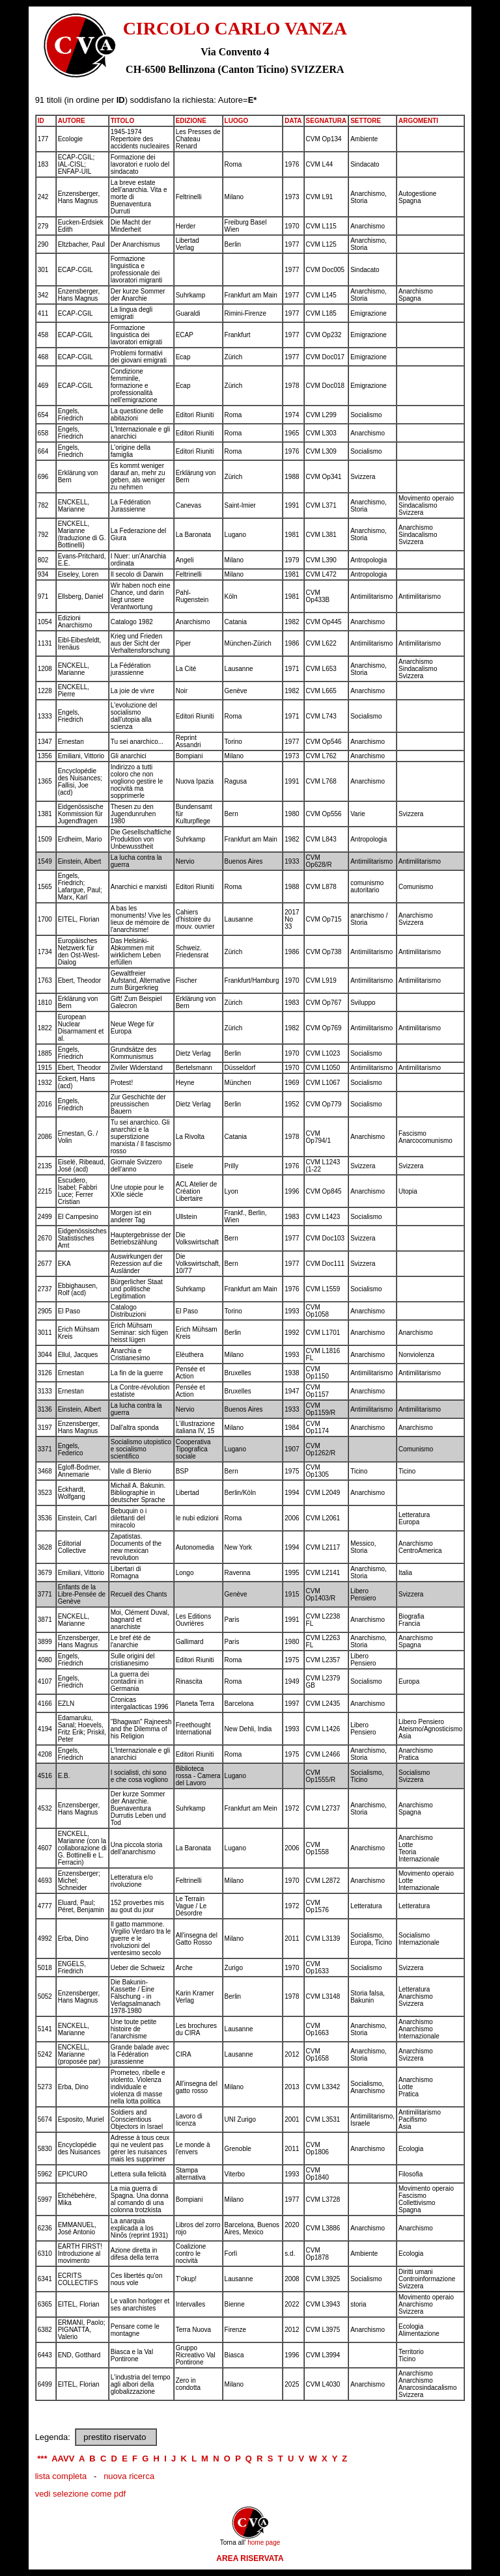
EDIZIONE (191, 120)
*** (42, 2458)
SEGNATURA (326, 120)
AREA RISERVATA (249, 2558)
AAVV (62, 2458)
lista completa (61, 2476)
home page (263, 2542)
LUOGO (237, 120)
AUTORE (71, 120)
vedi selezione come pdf (80, 2494)
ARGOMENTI (418, 120)
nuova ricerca (129, 2476)
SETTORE (365, 120)
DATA (293, 120)
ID (41, 120)
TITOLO (122, 120)
